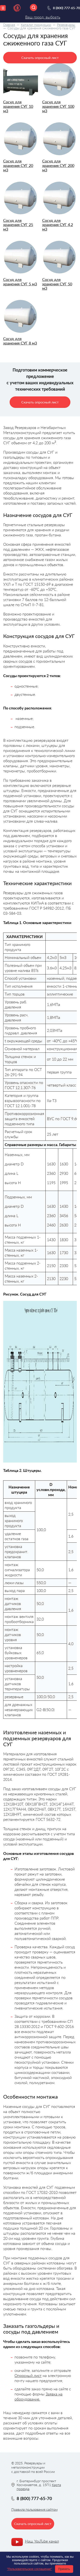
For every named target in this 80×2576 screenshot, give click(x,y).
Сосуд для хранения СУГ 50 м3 (57, 283)
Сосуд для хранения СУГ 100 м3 (58, 106)
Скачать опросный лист (40, 58)
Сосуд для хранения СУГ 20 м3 (18, 165)
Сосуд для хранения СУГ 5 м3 (20, 281)
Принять (64, 2569)
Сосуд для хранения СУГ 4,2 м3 (57, 224)
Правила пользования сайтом (34, 2509)
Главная (9, 25)
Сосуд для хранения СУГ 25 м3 (18, 224)
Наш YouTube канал (42, 2541)
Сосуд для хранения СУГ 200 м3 (58, 165)
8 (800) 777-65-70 (66, 8)
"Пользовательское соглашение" (29, 2569)
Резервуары (66, 25)
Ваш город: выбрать (42, 17)
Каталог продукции (36, 25)
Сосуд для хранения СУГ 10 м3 (18, 106)
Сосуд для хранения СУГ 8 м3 (20, 340)
